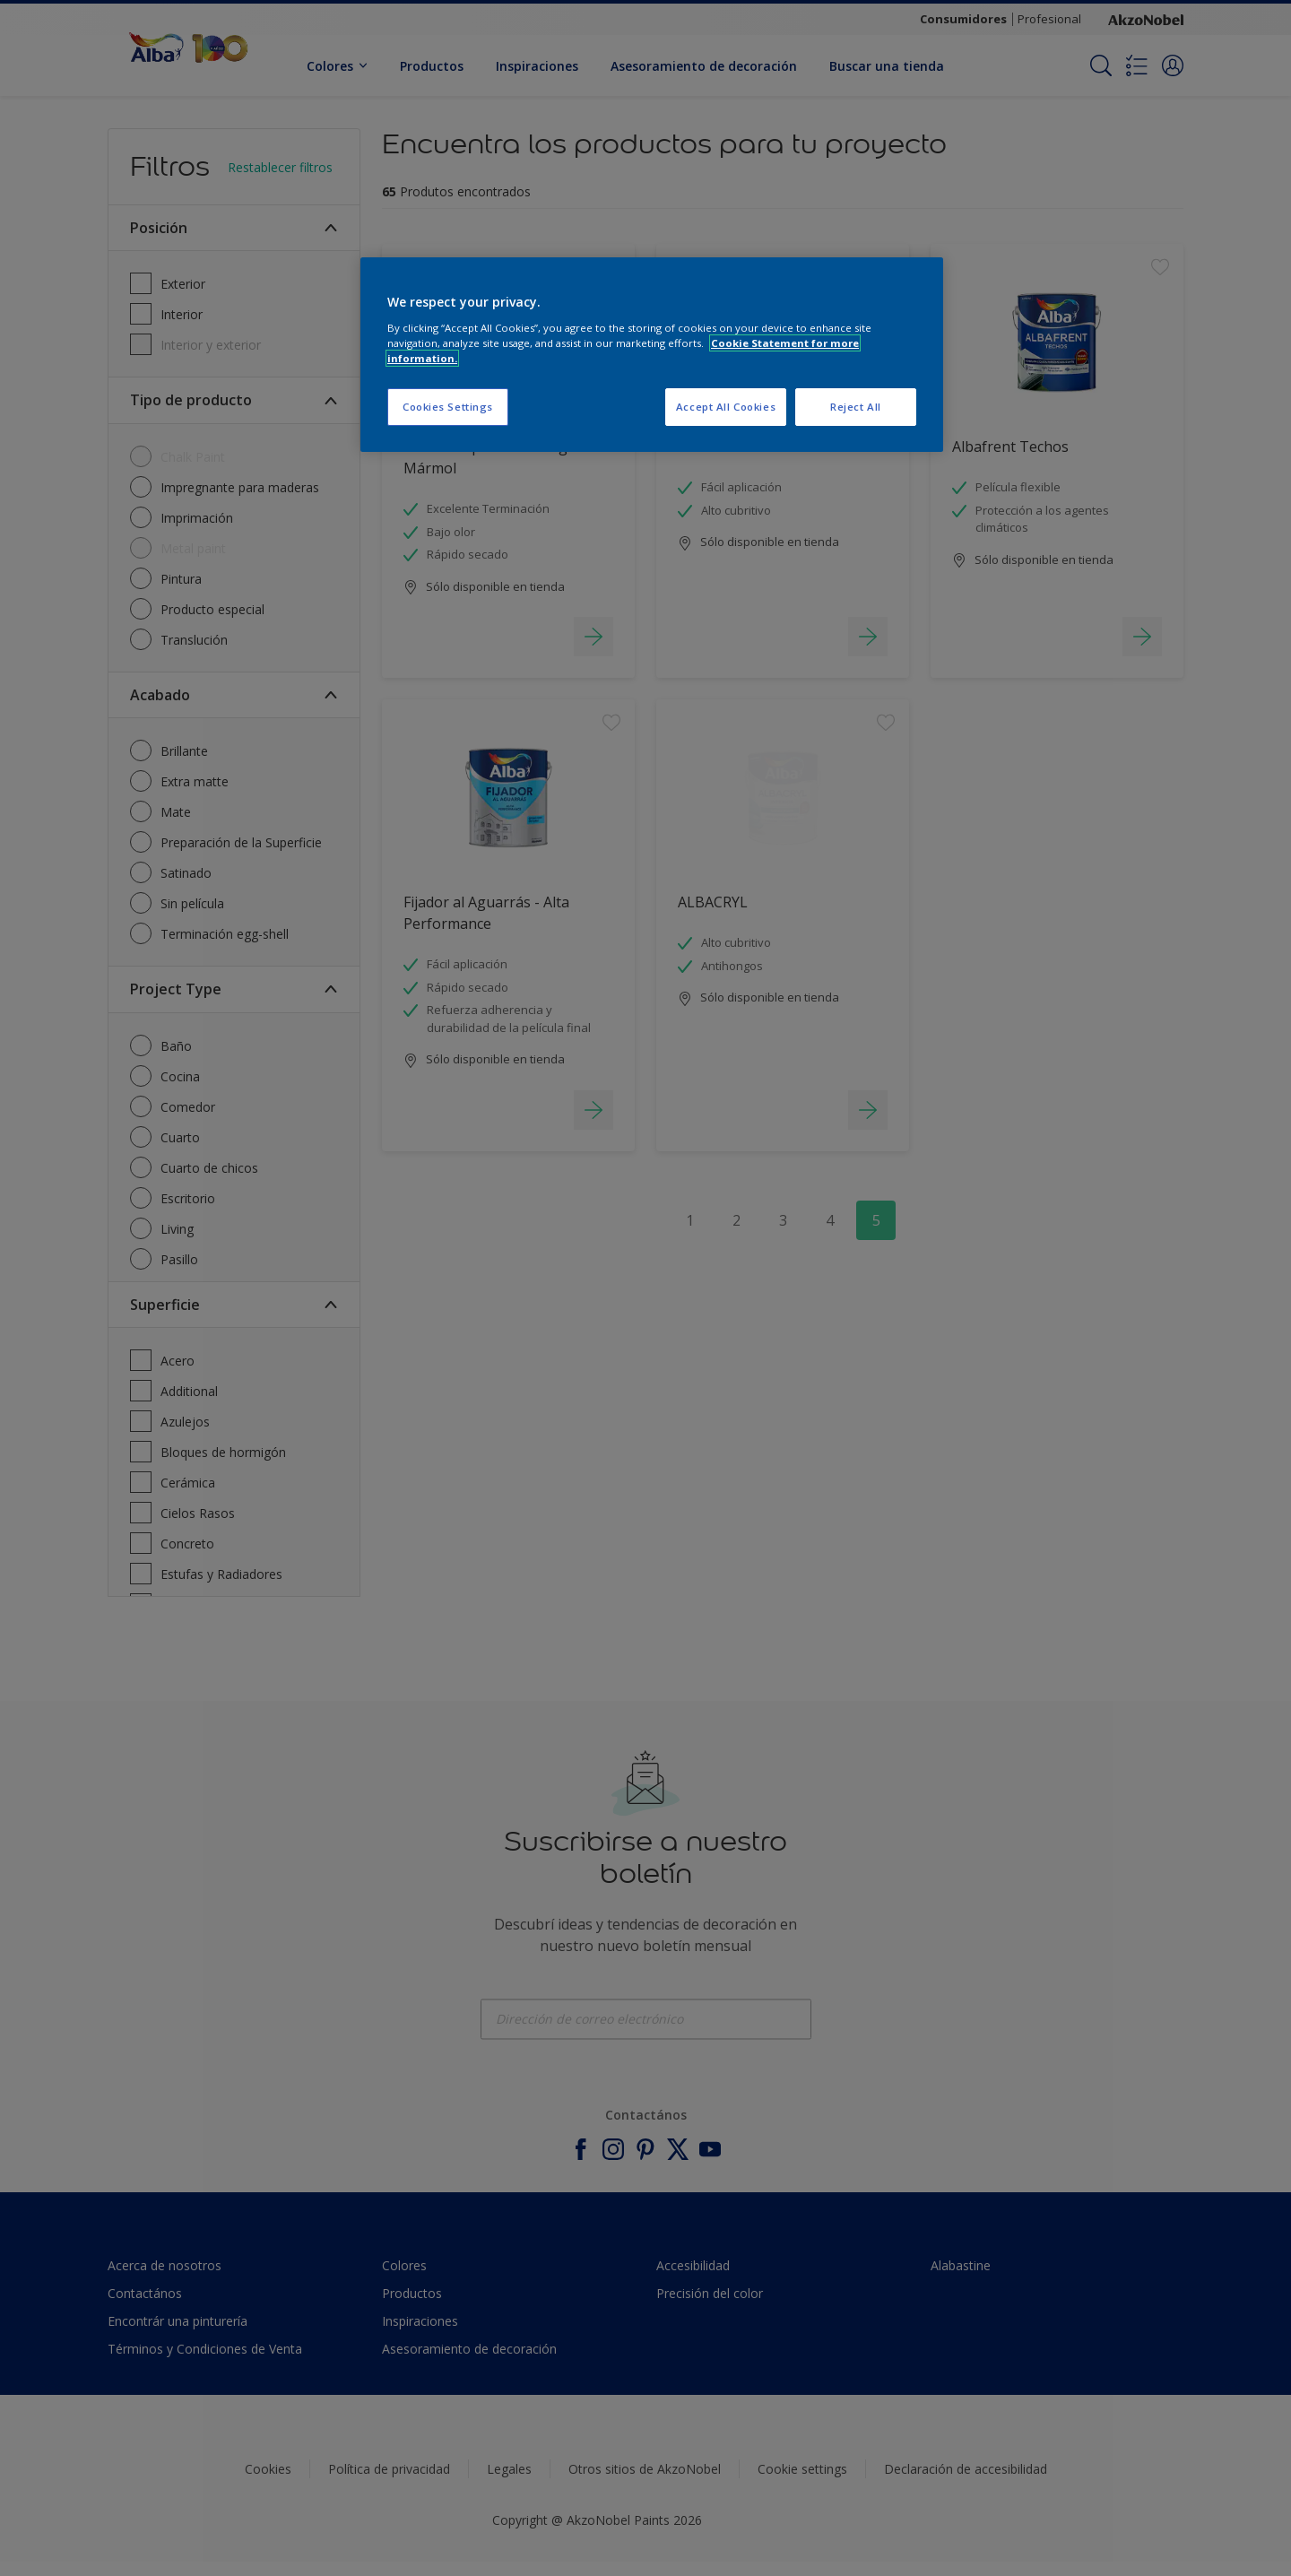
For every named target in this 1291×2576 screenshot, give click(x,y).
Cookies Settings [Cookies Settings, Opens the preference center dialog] (448, 406)
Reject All (855, 406)
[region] (651, 354)
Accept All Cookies (725, 406)
